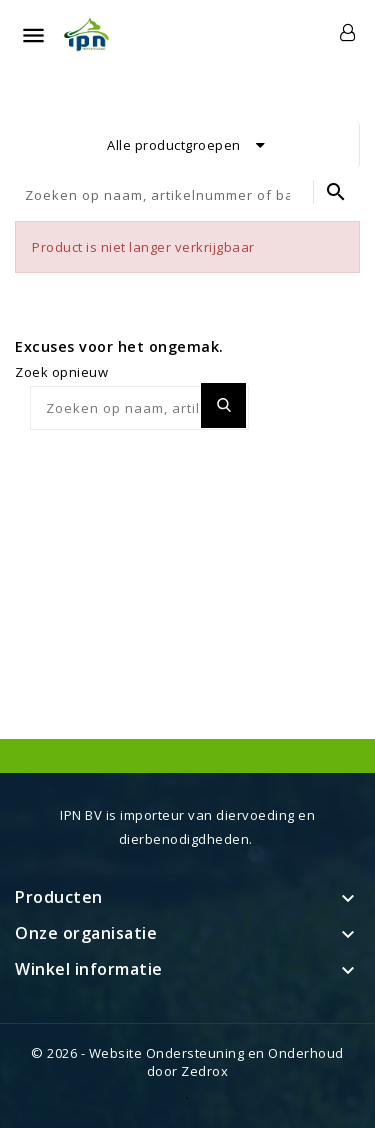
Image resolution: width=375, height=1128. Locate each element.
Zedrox (204, 1071)
